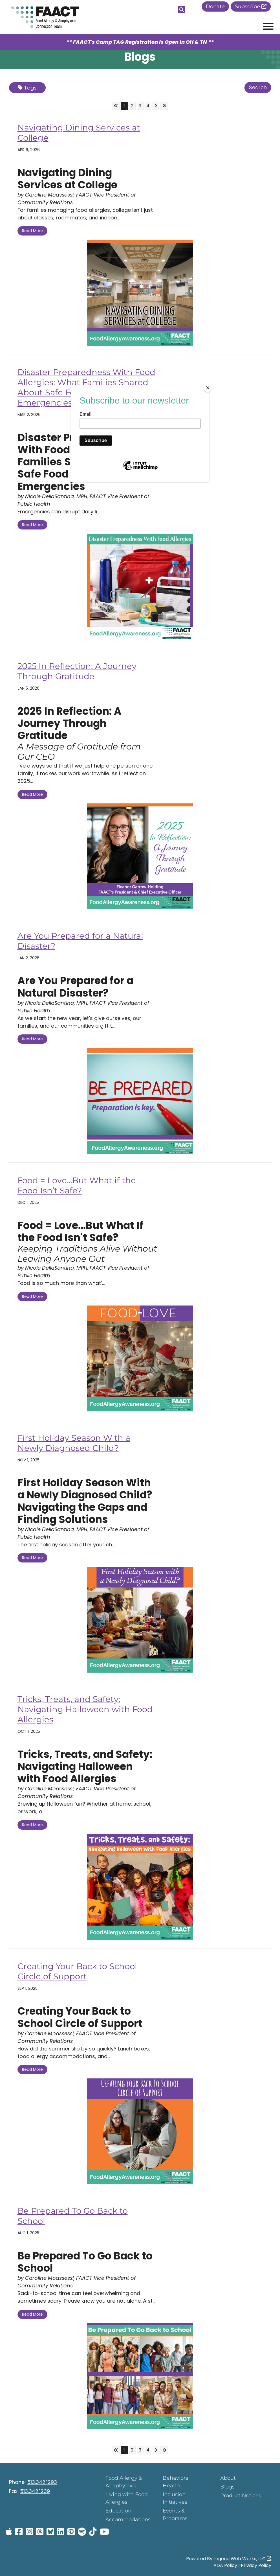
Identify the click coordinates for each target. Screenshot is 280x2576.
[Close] (208, 387)
